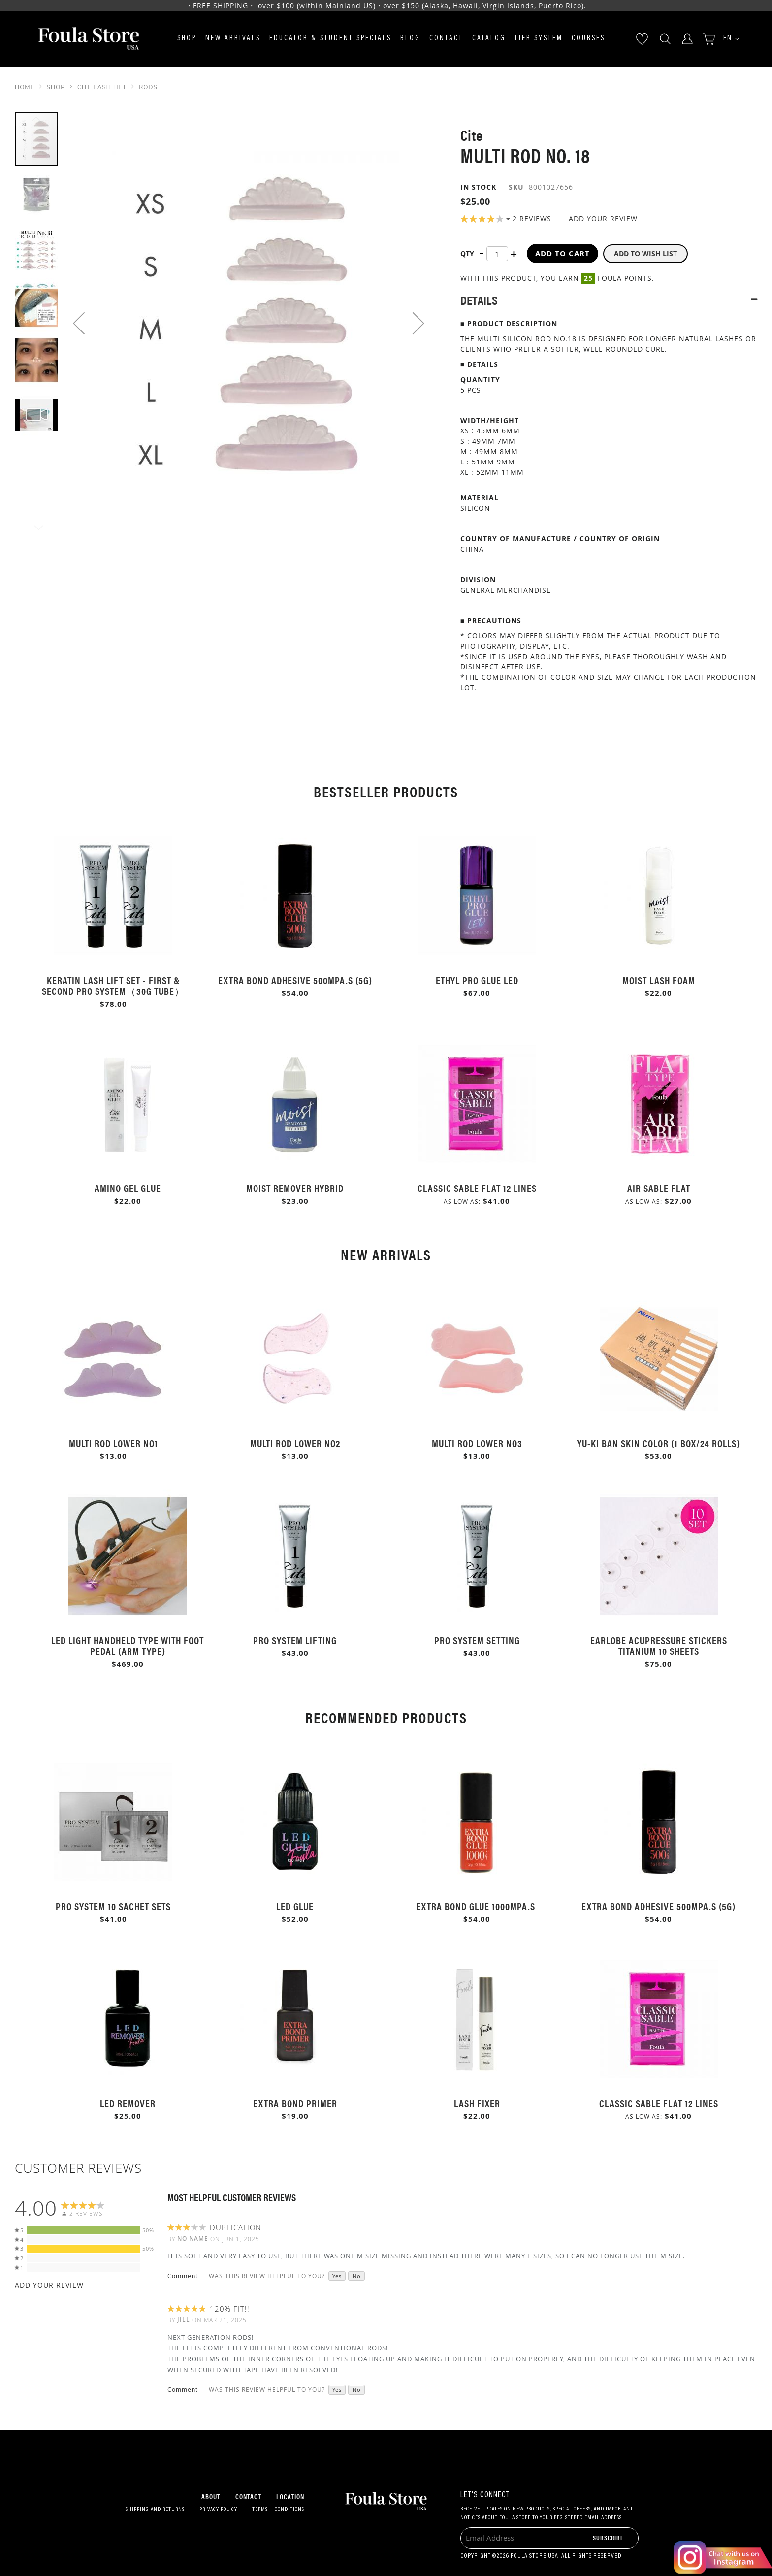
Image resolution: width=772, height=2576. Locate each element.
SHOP (56, 87)
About (211, 2496)
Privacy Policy (218, 2509)
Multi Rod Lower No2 (295, 1443)
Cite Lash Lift (102, 87)
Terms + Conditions (278, 2509)
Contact (446, 38)
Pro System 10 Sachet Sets (113, 1906)
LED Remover (128, 2103)
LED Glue (295, 1906)
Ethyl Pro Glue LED (477, 980)
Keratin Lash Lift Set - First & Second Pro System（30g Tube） (113, 985)
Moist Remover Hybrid (295, 1188)
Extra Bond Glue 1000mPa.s (477, 1906)
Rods (148, 87)
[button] (727, 39)
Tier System (539, 38)
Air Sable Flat (658, 1188)
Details (479, 300)
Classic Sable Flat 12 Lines (477, 1188)
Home (24, 87)
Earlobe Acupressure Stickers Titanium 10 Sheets (658, 1645)
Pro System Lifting (295, 1640)
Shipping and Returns (155, 2509)
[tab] (608, 300)
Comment (182, 2275)
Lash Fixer (477, 2103)
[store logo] (88, 39)
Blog (410, 38)
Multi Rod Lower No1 (113, 1443)
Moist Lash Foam (658, 980)
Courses (588, 38)
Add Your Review (603, 218)
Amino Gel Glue (128, 1188)
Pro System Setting (477, 1640)
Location (290, 2496)
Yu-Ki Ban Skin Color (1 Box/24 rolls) (658, 1443)
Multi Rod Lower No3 (477, 1443)
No (357, 2275)
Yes (337, 2275)
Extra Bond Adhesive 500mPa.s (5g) (295, 980)
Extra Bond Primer (295, 2103)
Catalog (489, 38)
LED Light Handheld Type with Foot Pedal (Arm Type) (127, 1645)
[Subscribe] (608, 2537)
